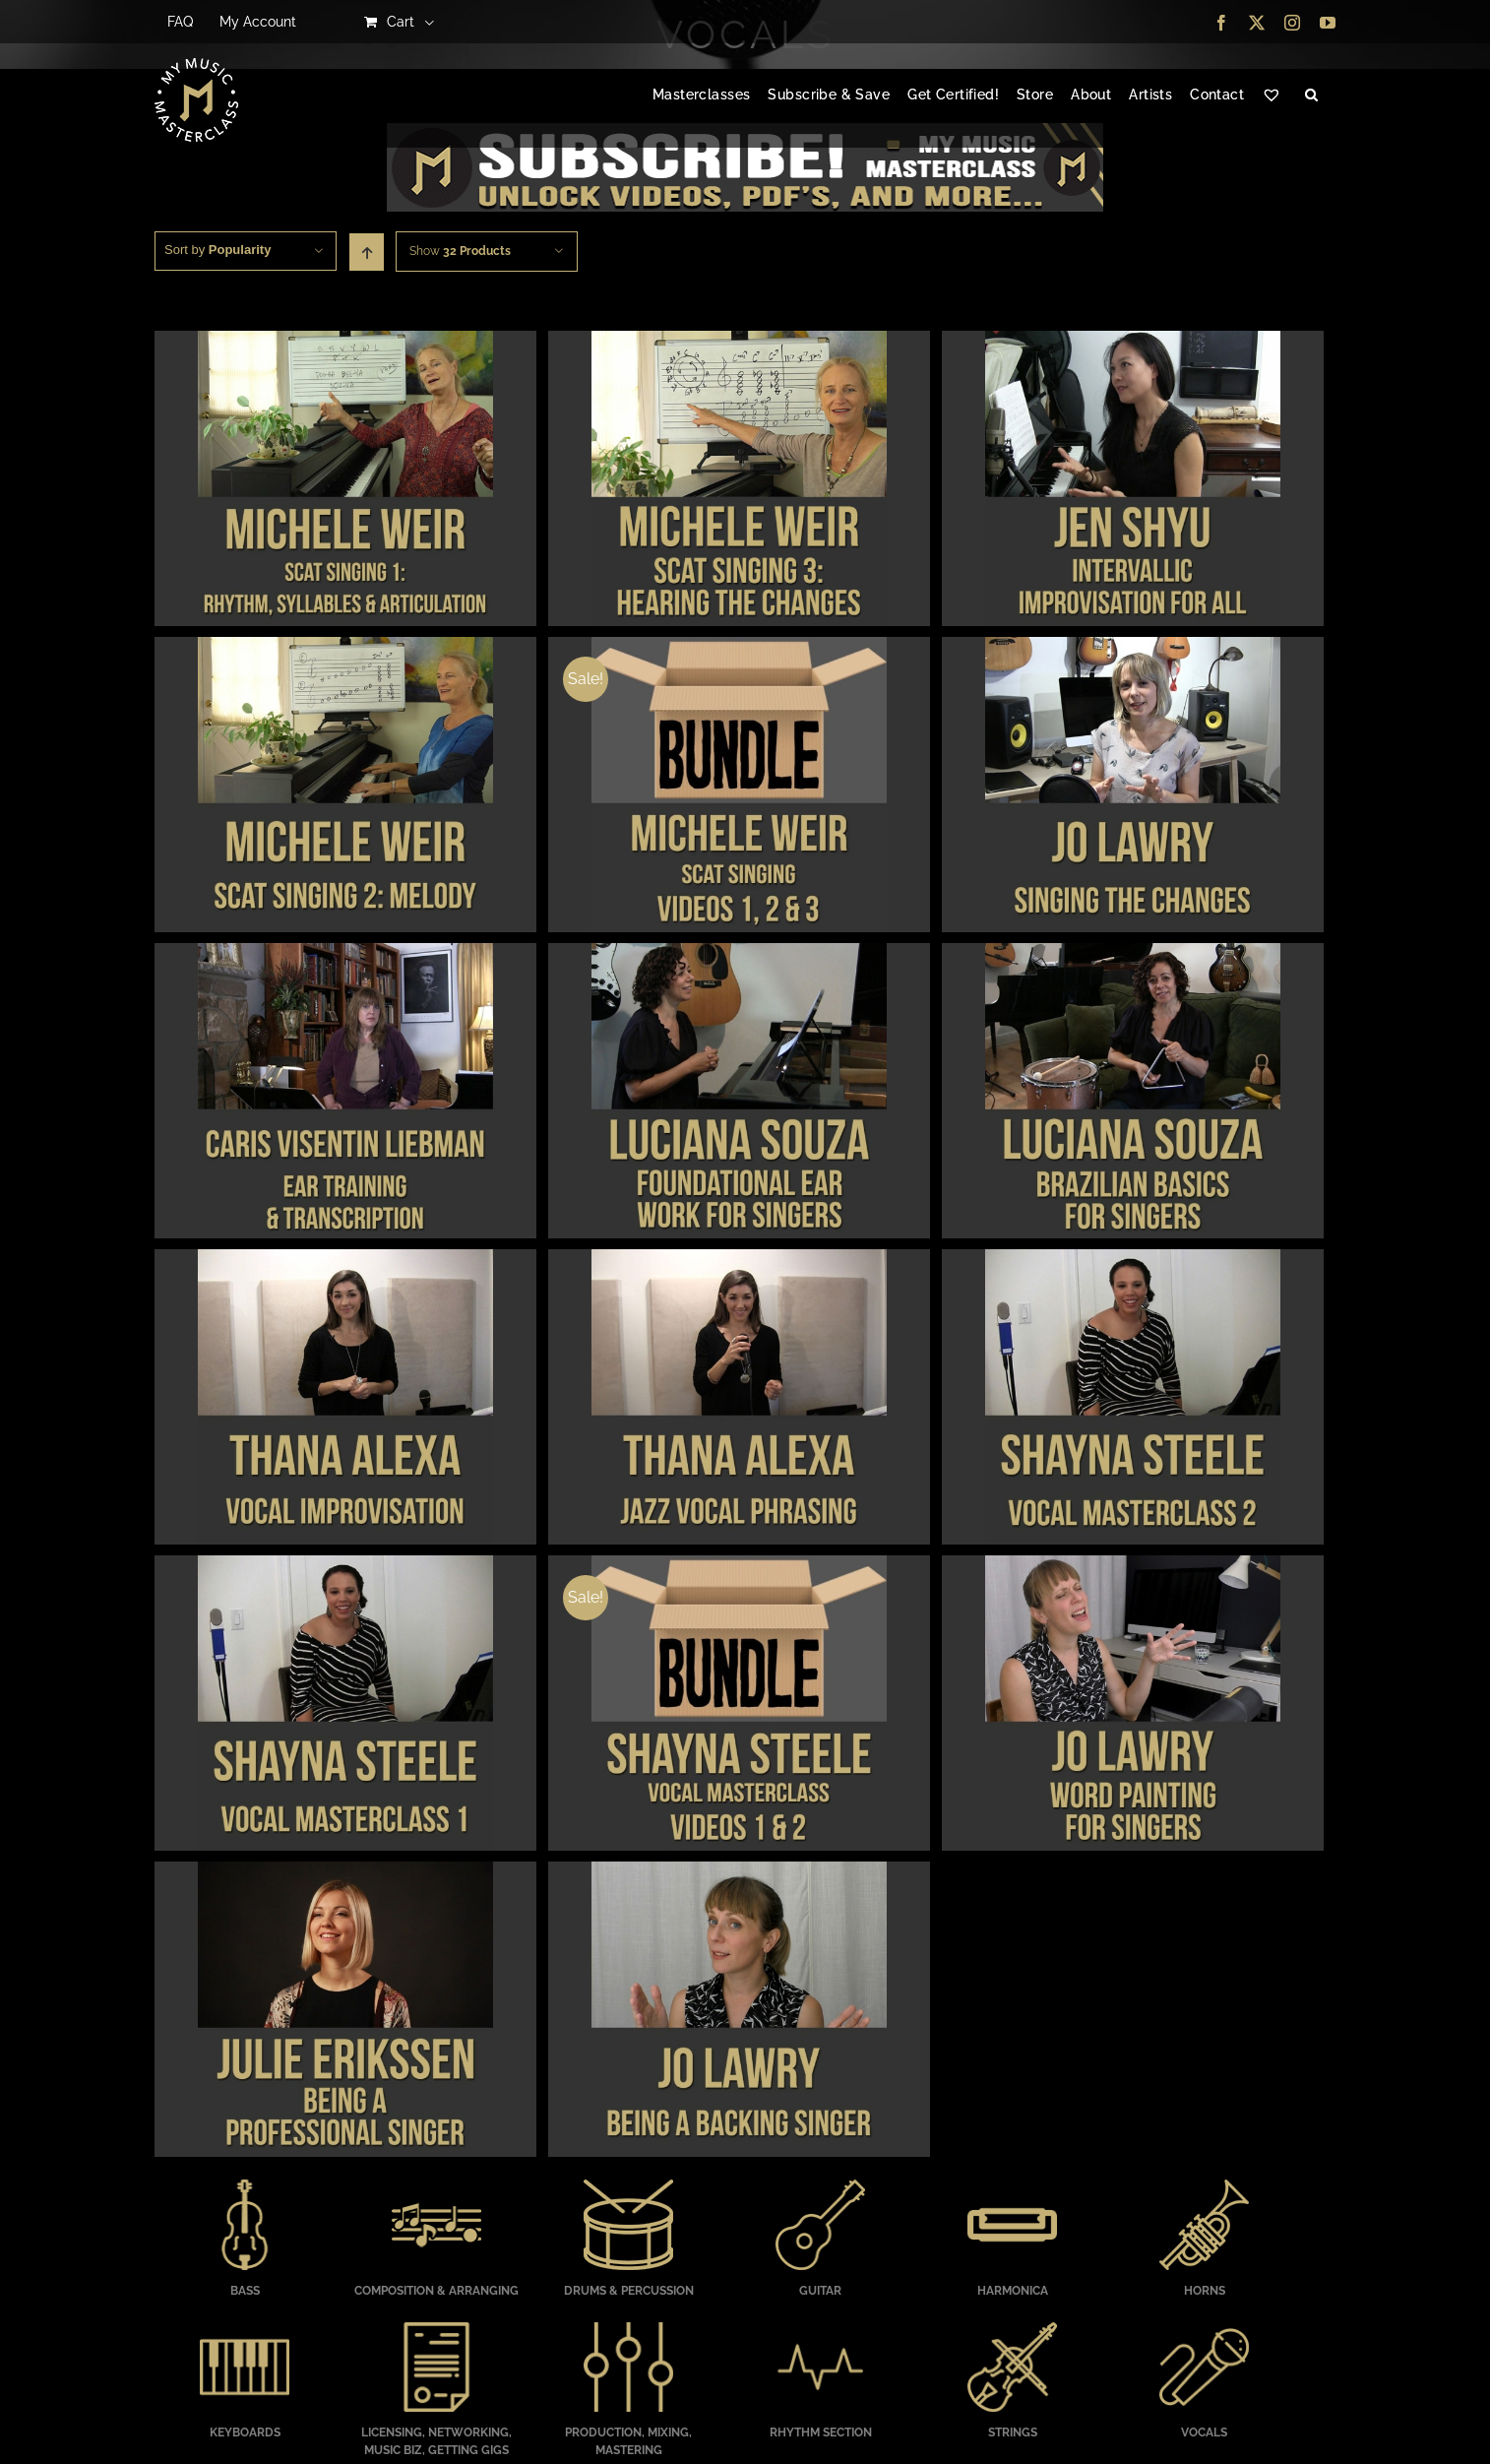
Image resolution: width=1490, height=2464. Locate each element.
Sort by (217, 249)
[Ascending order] (366, 252)
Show (460, 251)
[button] (1311, 95)
